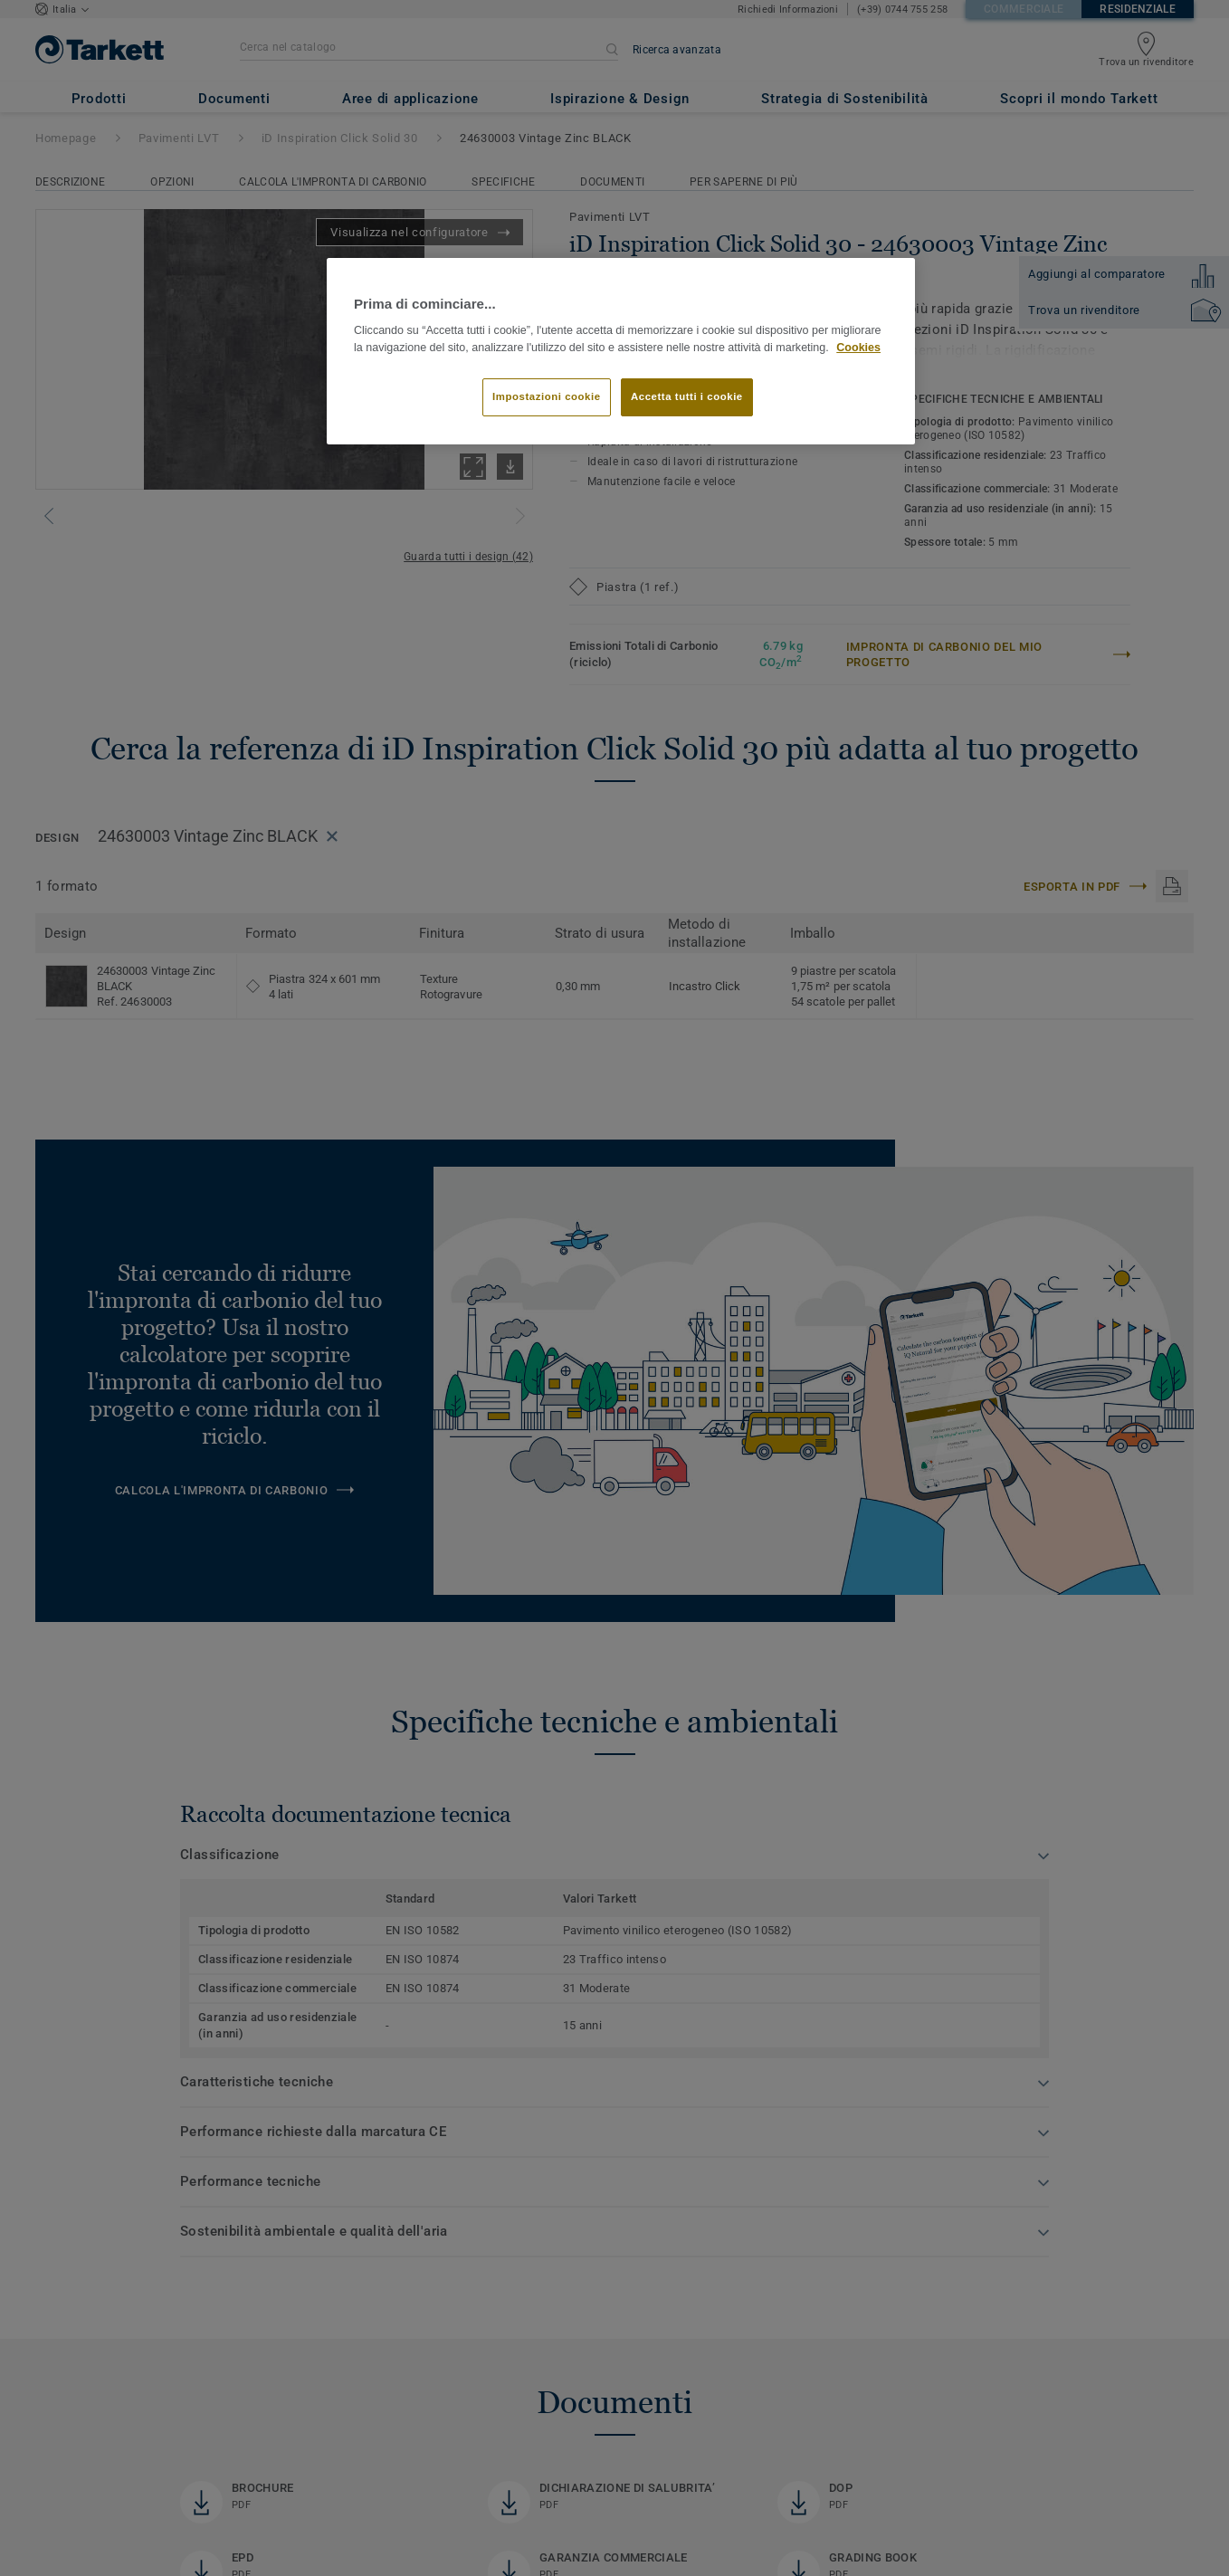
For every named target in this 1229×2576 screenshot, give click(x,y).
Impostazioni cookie (546, 396)
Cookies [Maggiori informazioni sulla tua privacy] (858, 347)
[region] (621, 351)
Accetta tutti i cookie (687, 396)
